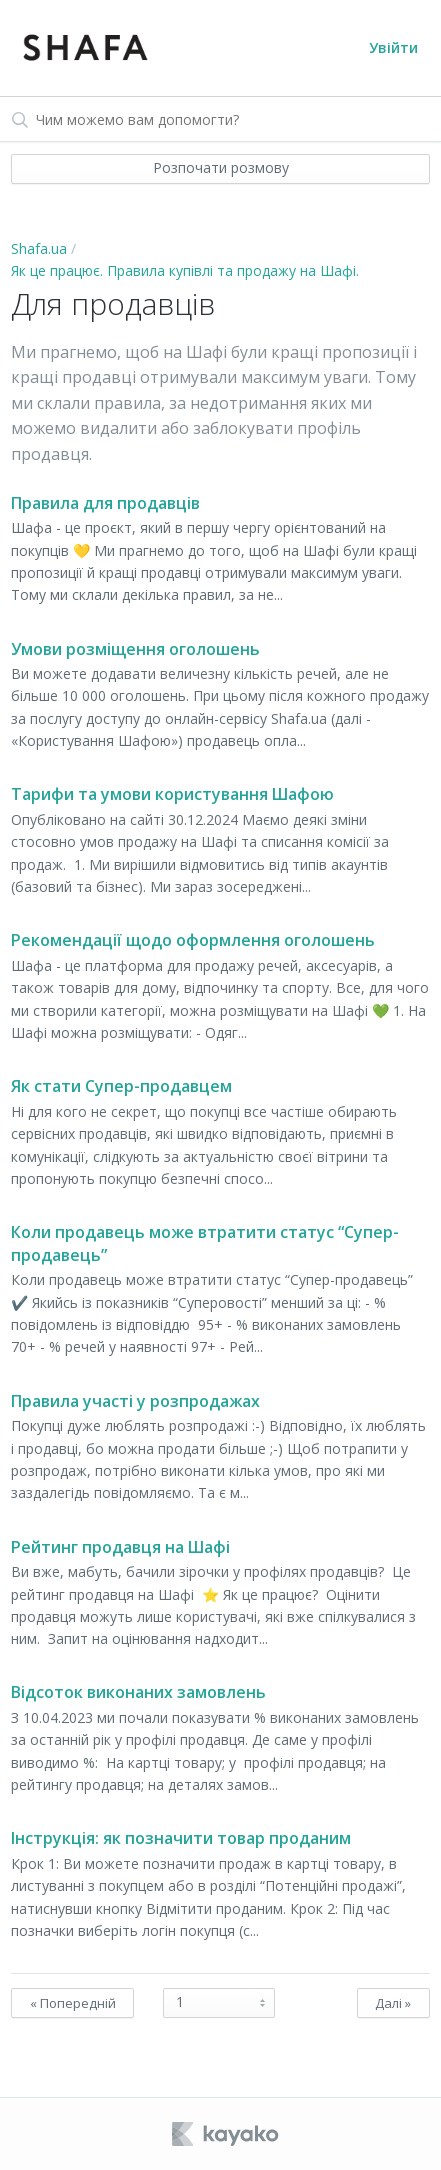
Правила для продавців (105, 503)
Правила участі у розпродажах (135, 1401)
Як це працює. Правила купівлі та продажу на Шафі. (185, 270)
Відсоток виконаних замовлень (138, 1692)
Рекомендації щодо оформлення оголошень (193, 940)
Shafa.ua (39, 248)
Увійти (393, 47)
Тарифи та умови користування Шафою (172, 794)
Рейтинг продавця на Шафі (120, 1547)
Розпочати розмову (221, 167)
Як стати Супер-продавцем (121, 1086)
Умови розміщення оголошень (135, 649)
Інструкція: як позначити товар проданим (181, 1838)
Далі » (393, 2003)
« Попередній (73, 2003)
